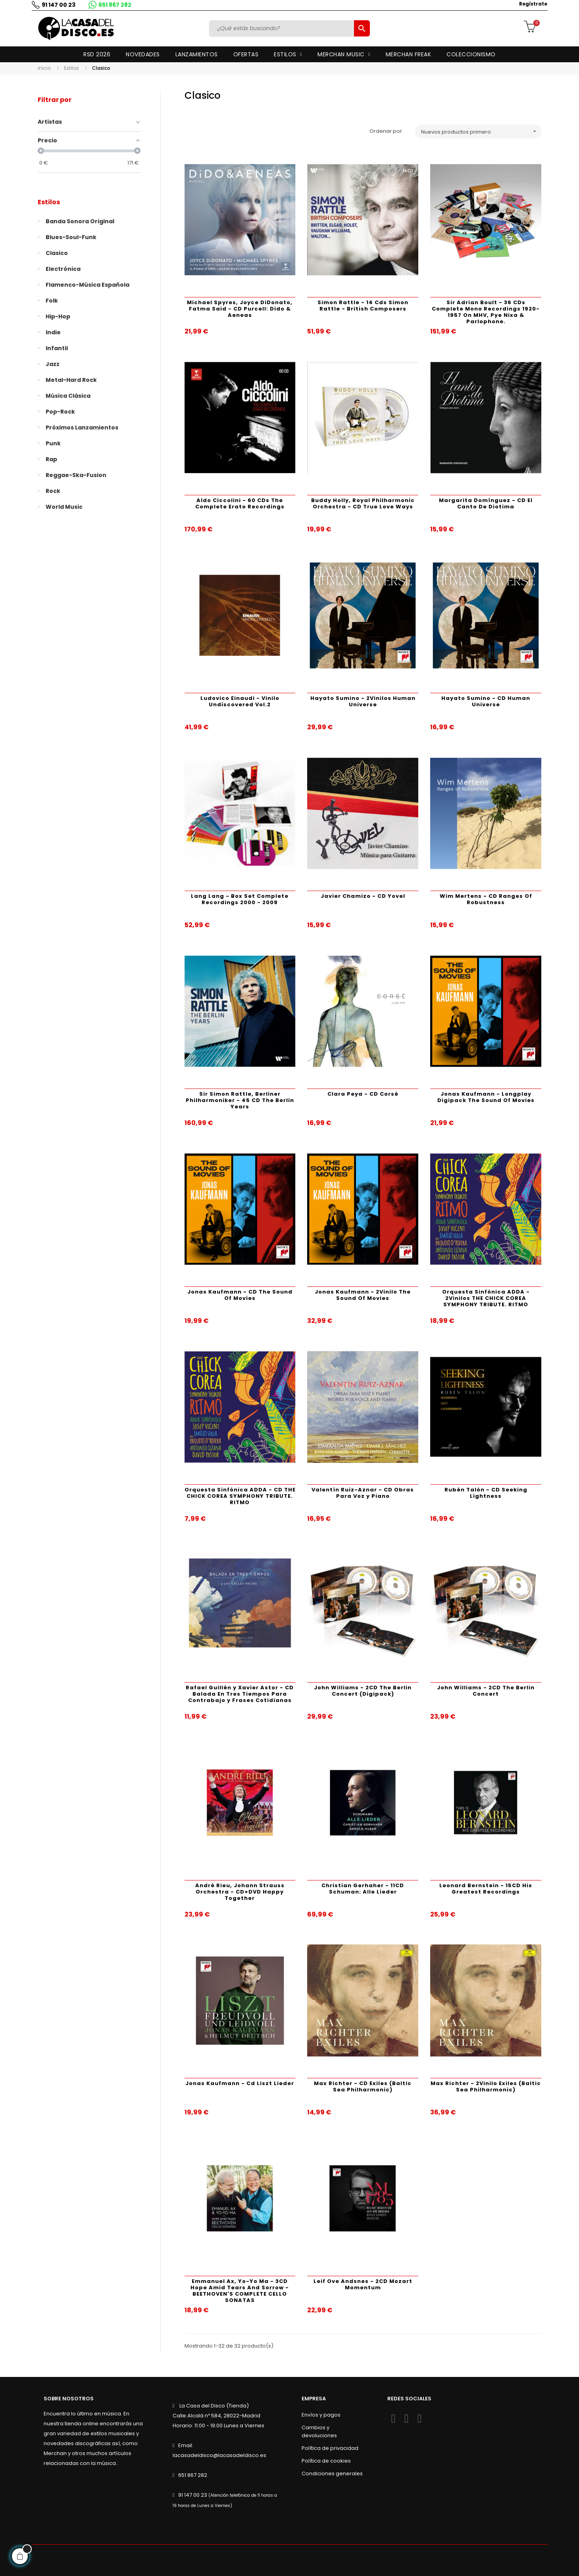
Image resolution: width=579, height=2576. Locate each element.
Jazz (53, 364)
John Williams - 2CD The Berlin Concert (486, 1691)
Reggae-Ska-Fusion (76, 475)
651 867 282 (114, 5)
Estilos (49, 202)
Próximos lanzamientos (82, 427)
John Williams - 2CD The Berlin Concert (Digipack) (363, 1691)
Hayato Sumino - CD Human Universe (485, 701)
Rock (53, 491)
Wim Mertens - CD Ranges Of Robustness (486, 899)
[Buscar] (282, 28)
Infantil (57, 348)
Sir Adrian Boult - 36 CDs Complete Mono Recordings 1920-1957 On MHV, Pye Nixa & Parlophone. (486, 312)
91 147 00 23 (58, 5)
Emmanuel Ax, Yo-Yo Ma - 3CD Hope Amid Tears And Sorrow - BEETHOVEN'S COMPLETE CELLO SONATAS (239, 2290)
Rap (51, 459)
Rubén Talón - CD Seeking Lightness (485, 1493)
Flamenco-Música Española (87, 285)
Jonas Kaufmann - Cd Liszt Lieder (239, 2083)
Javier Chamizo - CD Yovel (363, 896)
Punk (53, 443)
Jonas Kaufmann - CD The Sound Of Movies (239, 1295)
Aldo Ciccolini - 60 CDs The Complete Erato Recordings (240, 503)
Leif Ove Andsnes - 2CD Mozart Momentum (363, 2284)
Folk (52, 301)
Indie (53, 332)
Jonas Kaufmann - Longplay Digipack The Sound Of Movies (486, 1097)
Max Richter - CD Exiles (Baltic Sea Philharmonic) (363, 2086)
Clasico (57, 253)
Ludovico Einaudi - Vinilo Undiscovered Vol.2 (239, 701)
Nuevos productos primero (481, 131)
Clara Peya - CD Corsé (362, 1094)
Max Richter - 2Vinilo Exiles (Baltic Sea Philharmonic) (486, 2086)
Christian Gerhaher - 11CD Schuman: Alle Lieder (362, 1889)
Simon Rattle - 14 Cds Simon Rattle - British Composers (362, 305)
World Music (64, 507)
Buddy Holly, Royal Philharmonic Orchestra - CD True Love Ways (363, 503)
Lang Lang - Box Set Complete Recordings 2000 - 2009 (240, 899)
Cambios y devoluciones (319, 2431)
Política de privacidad (330, 2448)
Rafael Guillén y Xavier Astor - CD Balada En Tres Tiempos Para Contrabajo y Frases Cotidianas (240, 1694)
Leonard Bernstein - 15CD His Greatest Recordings (485, 1889)
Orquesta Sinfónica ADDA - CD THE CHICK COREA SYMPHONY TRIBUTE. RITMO (240, 1496)
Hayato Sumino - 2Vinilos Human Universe (362, 701)
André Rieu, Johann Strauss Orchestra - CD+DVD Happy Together (240, 1892)
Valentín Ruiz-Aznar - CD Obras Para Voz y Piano (363, 1493)
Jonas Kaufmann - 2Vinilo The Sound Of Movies (363, 1295)
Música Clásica (68, 396)
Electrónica (63, 269)
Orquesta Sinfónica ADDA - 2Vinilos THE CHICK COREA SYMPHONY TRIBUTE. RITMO (486, 1298)
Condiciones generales (332, 2473)
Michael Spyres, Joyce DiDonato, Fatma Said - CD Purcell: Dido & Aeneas (239, 309)
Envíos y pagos (321, 2415)
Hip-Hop (58, 316)
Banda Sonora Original (80, 221)
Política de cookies (326, 2461)
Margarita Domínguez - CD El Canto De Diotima (486, 503)
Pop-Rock (60, 412)
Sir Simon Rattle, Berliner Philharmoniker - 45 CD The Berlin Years (240, 1100)
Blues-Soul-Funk (71, 237)
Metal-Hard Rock (71, 380)
